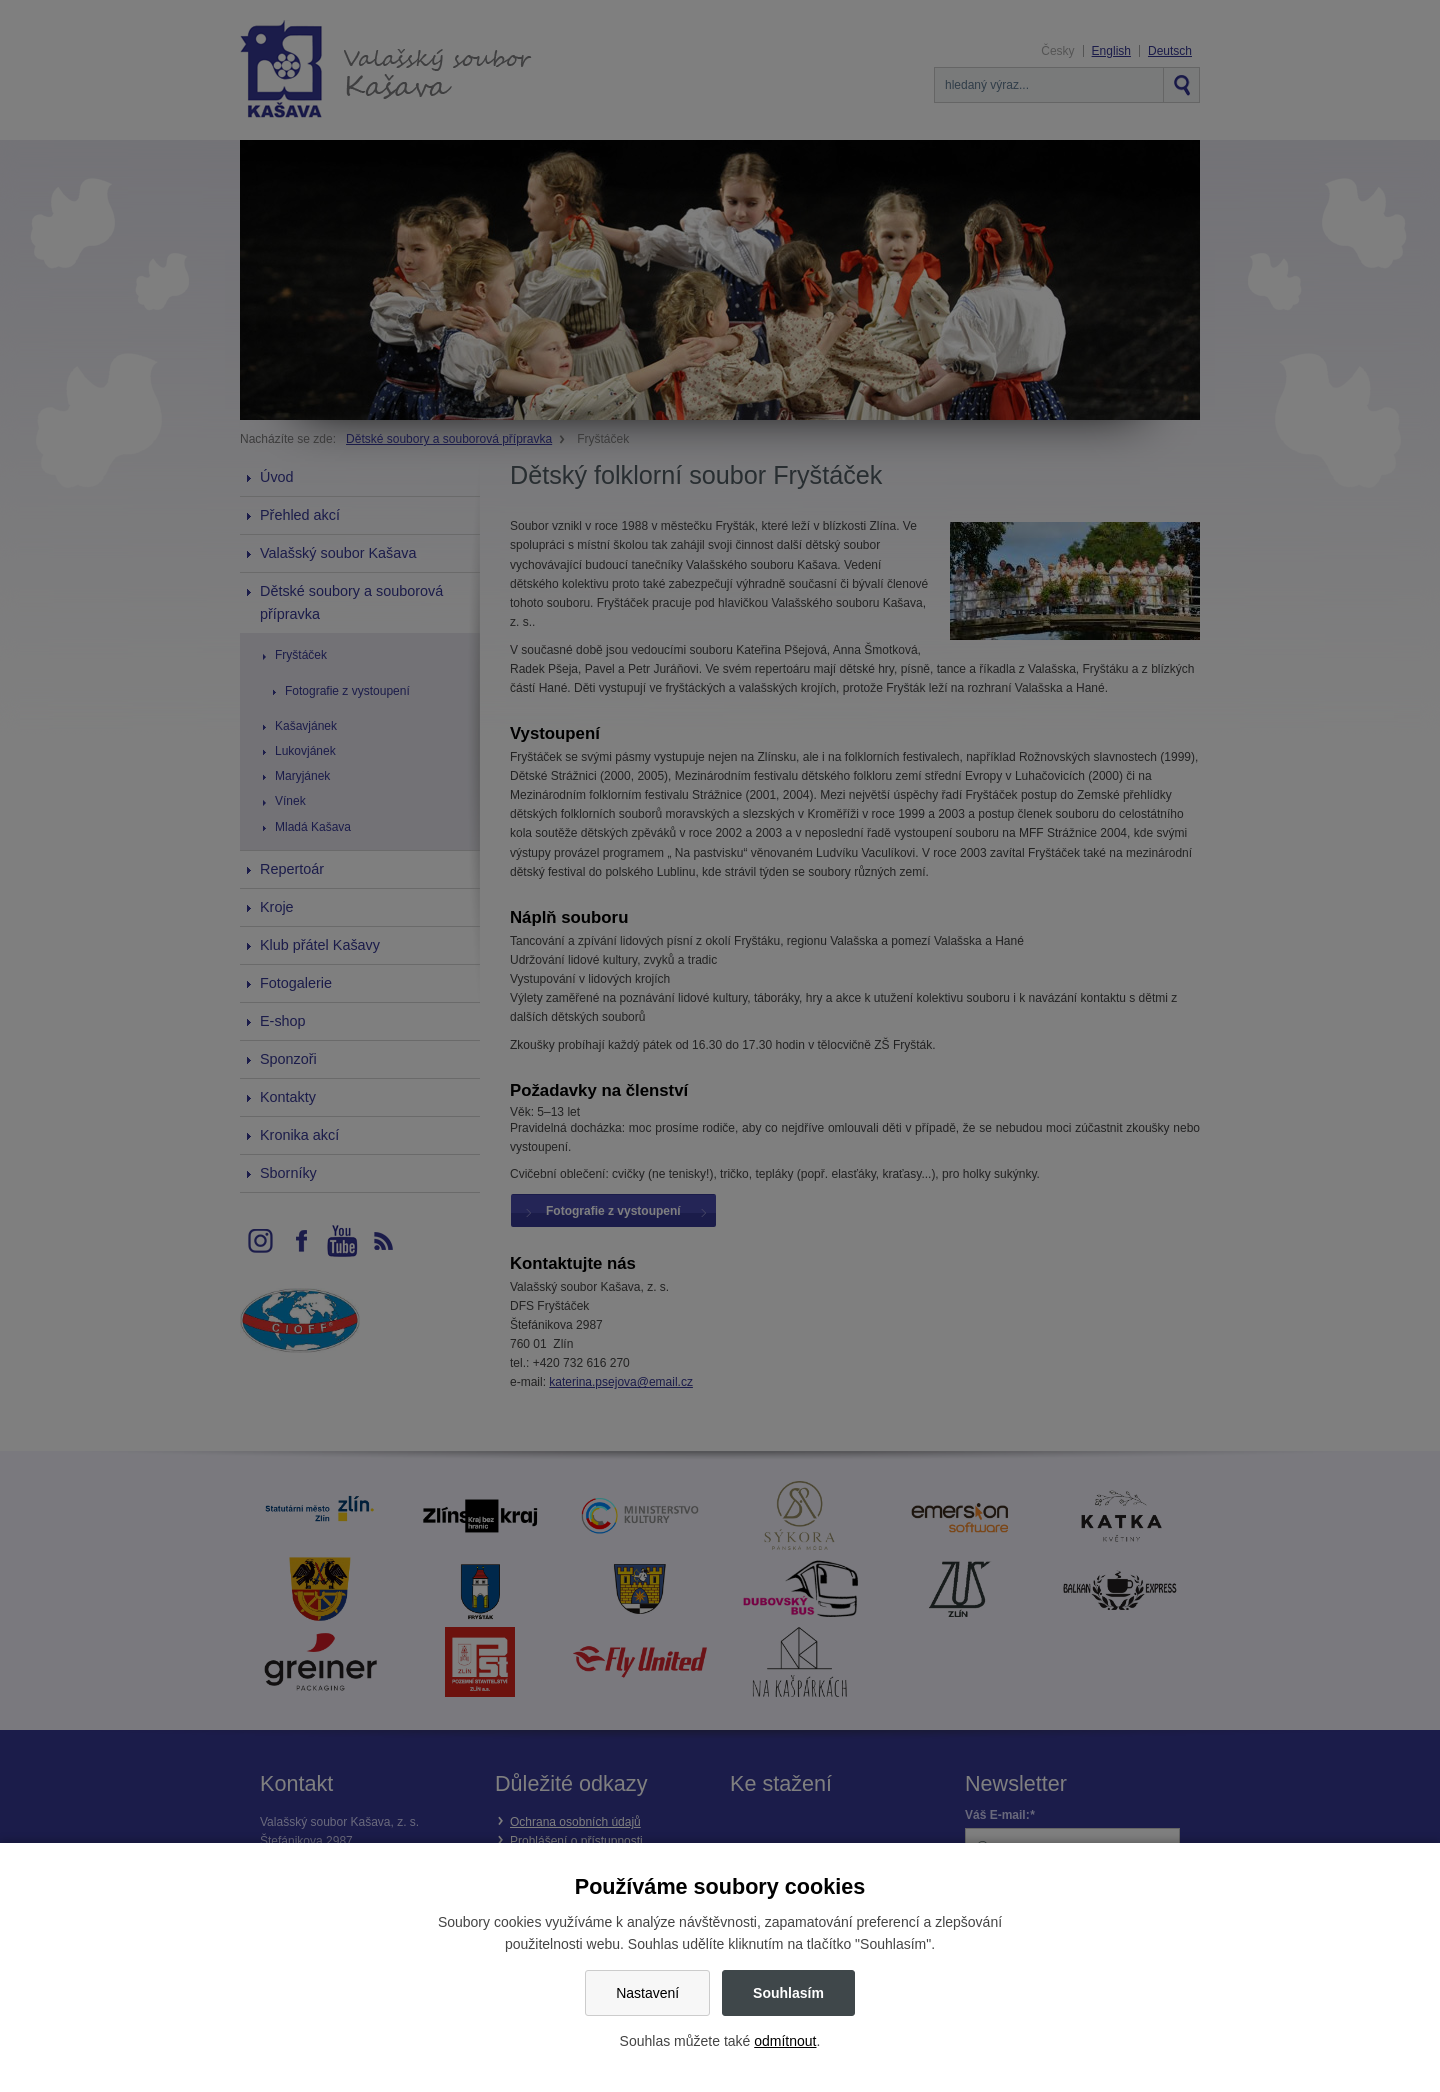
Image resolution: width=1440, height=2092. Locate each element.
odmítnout (785, 2041)
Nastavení (647, 1993)
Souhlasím (788, 1993)
